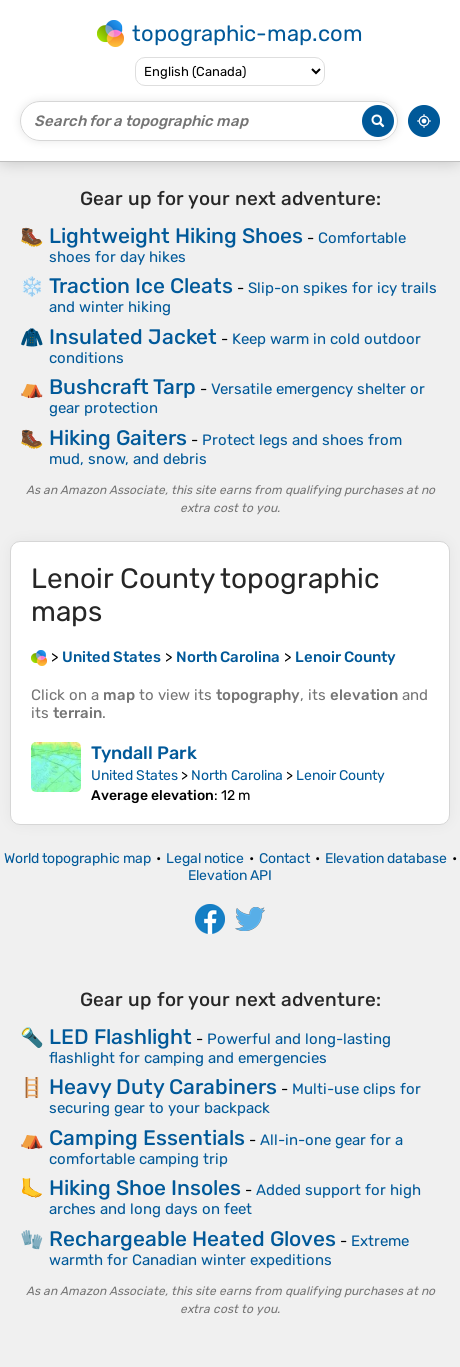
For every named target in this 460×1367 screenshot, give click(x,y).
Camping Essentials (147, 1137)
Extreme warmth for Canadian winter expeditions (229, 1250)
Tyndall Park (144, 753)
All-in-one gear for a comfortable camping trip (226, 1149)
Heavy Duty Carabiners (163, 1086)
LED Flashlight (120, 1036)
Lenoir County (340, 775)
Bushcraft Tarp (122, 386)
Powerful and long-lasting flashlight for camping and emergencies (220, 1048)
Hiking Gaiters (118, 437)
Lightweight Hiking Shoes (176, 235)
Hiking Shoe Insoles (145, 1187)
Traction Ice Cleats (141, 285)
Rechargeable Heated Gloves (192, 1238)
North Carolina (237, 775)
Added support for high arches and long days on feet (235, 1199)
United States (134, 775)
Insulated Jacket (133, 336)
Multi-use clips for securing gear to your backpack (235, 1098)
